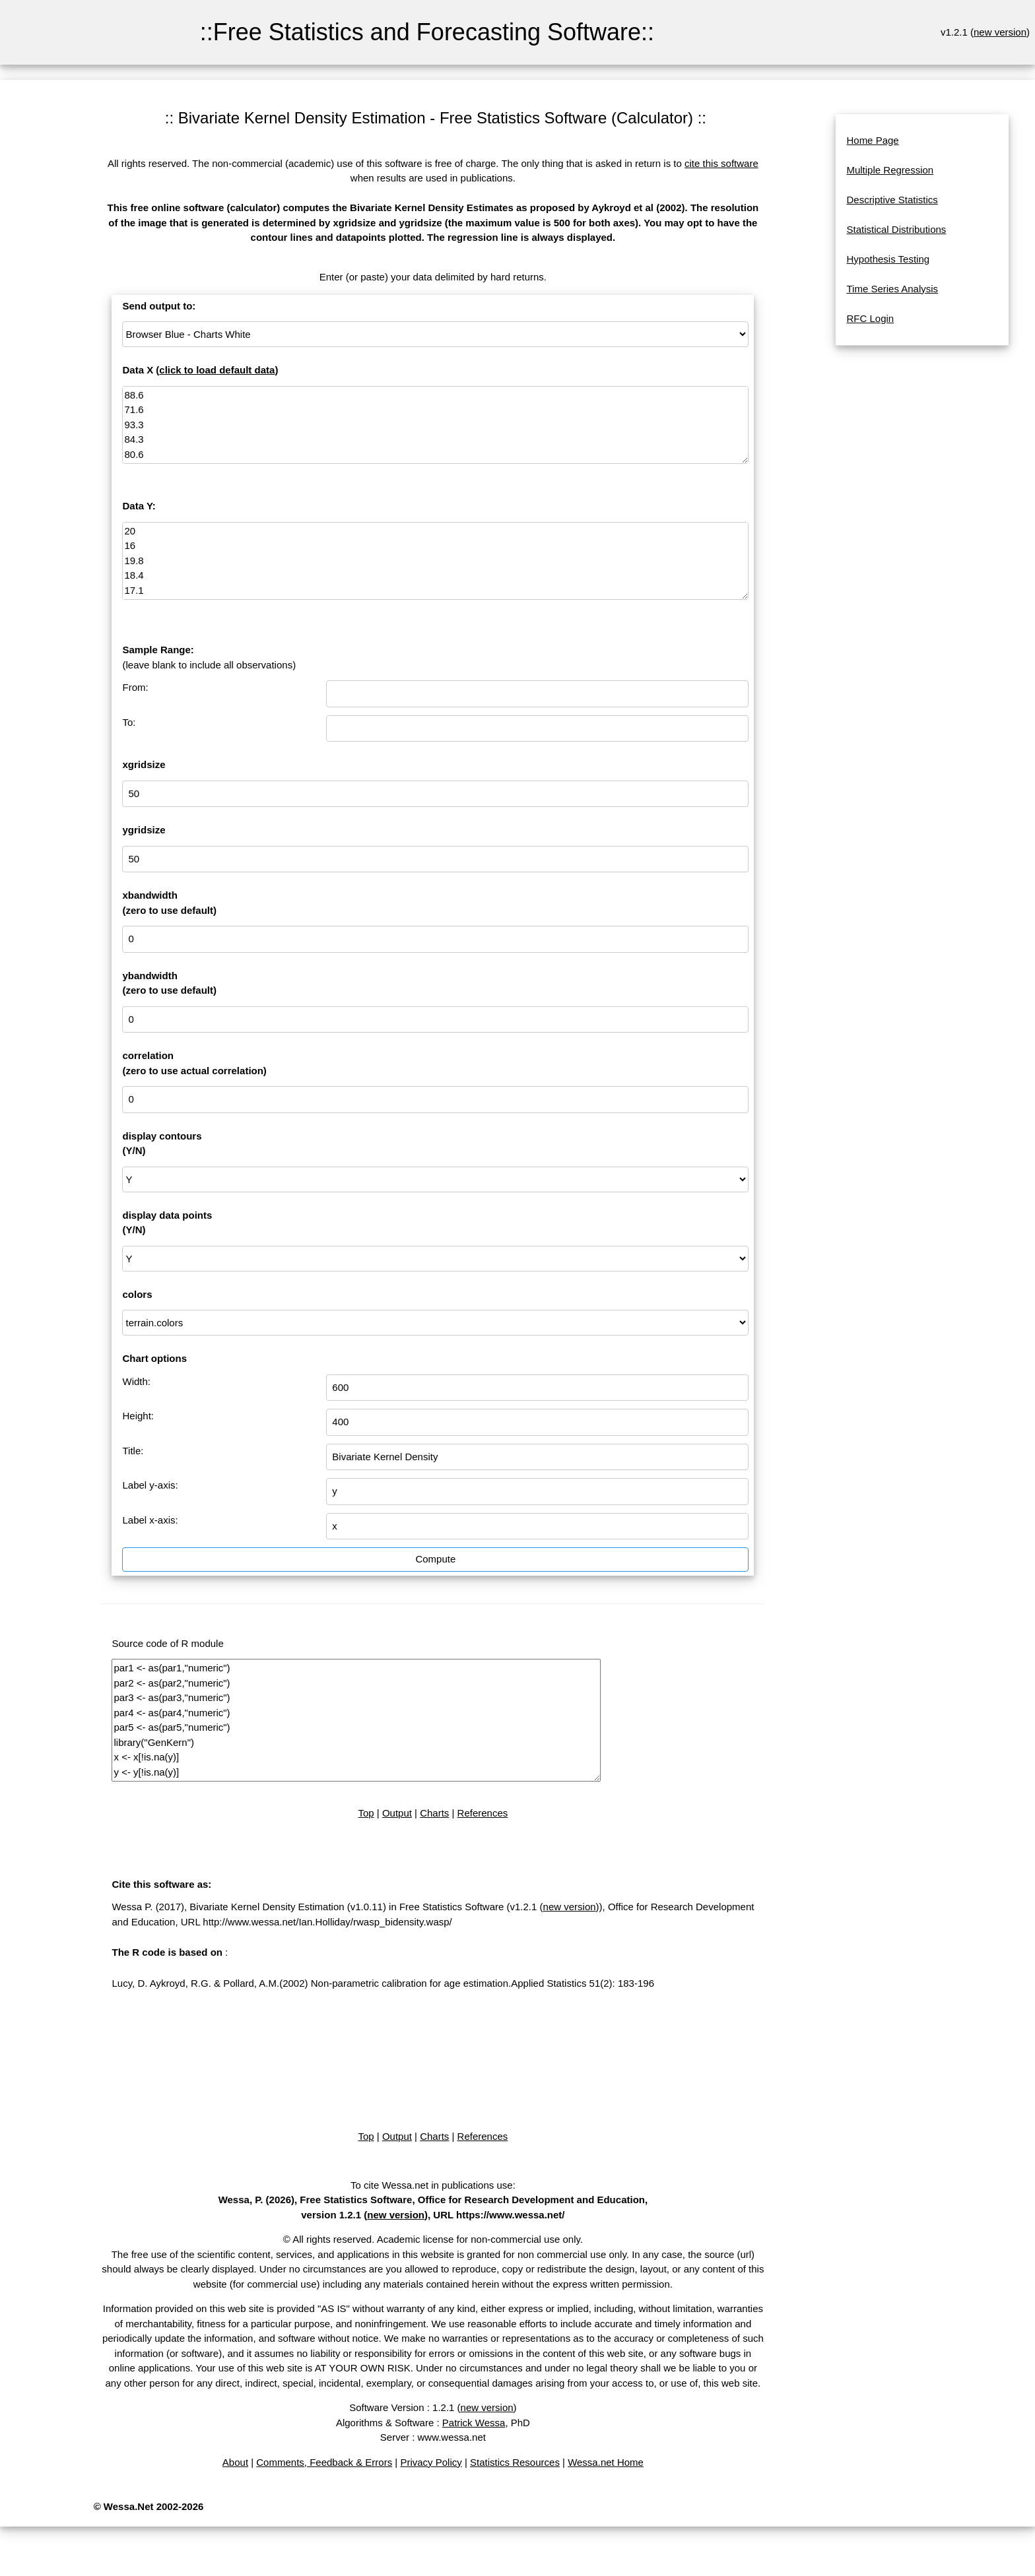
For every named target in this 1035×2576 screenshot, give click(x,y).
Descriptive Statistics (891, 199)
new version (1000, 32)
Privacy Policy (430, 2462)
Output (397, 1813)
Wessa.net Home (606, 2462)
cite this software (721, 163)
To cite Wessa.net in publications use (432, 2185)
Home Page (872, 140)
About (235, 2462)
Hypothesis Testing (887, 259)
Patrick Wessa (474, 2422)
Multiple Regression (889, 170)
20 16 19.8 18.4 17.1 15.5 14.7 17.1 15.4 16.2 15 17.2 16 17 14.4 (435, 561)
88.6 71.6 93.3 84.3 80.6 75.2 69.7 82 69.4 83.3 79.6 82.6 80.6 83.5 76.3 (435, 425)
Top (366, 1813)
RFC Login (870, 318)
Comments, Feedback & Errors (324, 2462)
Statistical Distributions (896, 229)
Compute (435, 1558)
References (482, 1813)
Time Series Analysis (892, 288)
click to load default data (217, 369)
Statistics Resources (515, 2462)
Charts (434, 1813)
